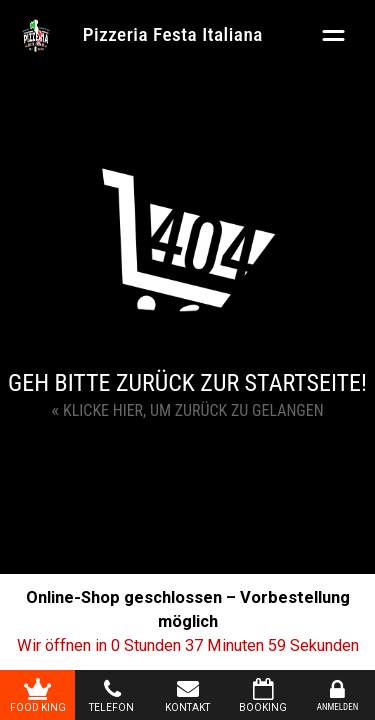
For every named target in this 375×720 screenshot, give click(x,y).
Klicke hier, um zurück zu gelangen (187, 409)
